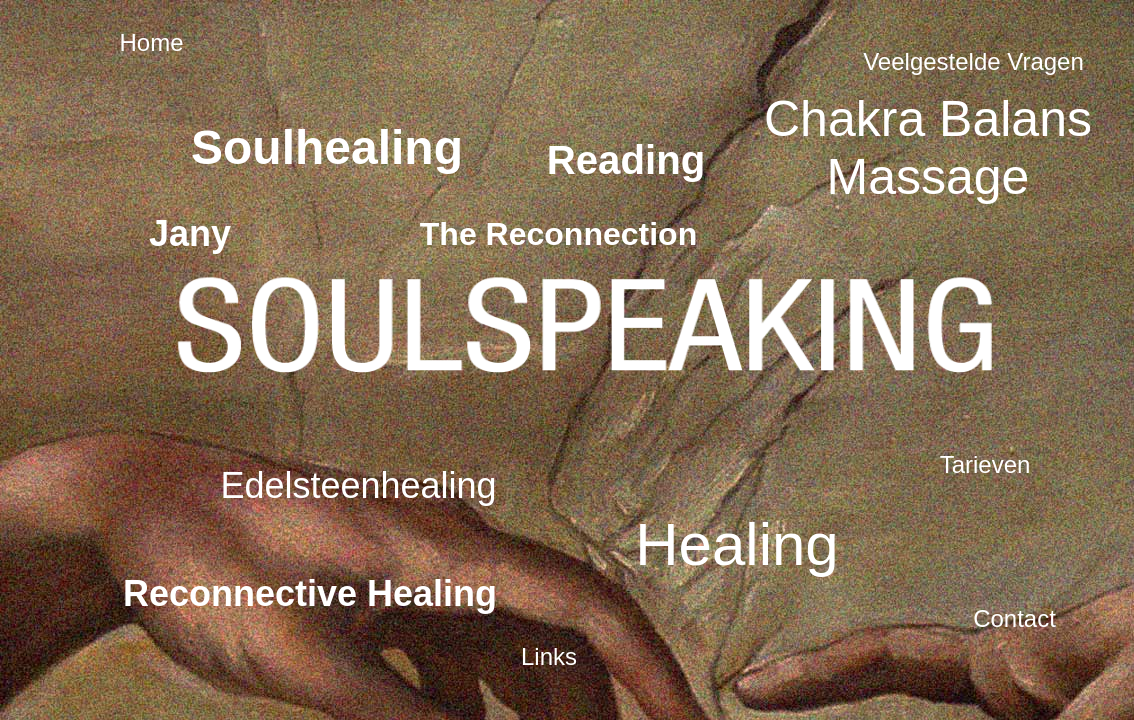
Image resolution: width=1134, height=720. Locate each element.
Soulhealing (327, 147)
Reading (626, 160)
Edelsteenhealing (358, 485)
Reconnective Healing (310, 593)
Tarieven (985, 464)
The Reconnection (558, 234)
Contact (1014, 618)
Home (151, 42)
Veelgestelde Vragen (973, 61)
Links (549, 656)
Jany (190, 233)
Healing (736, 544)
